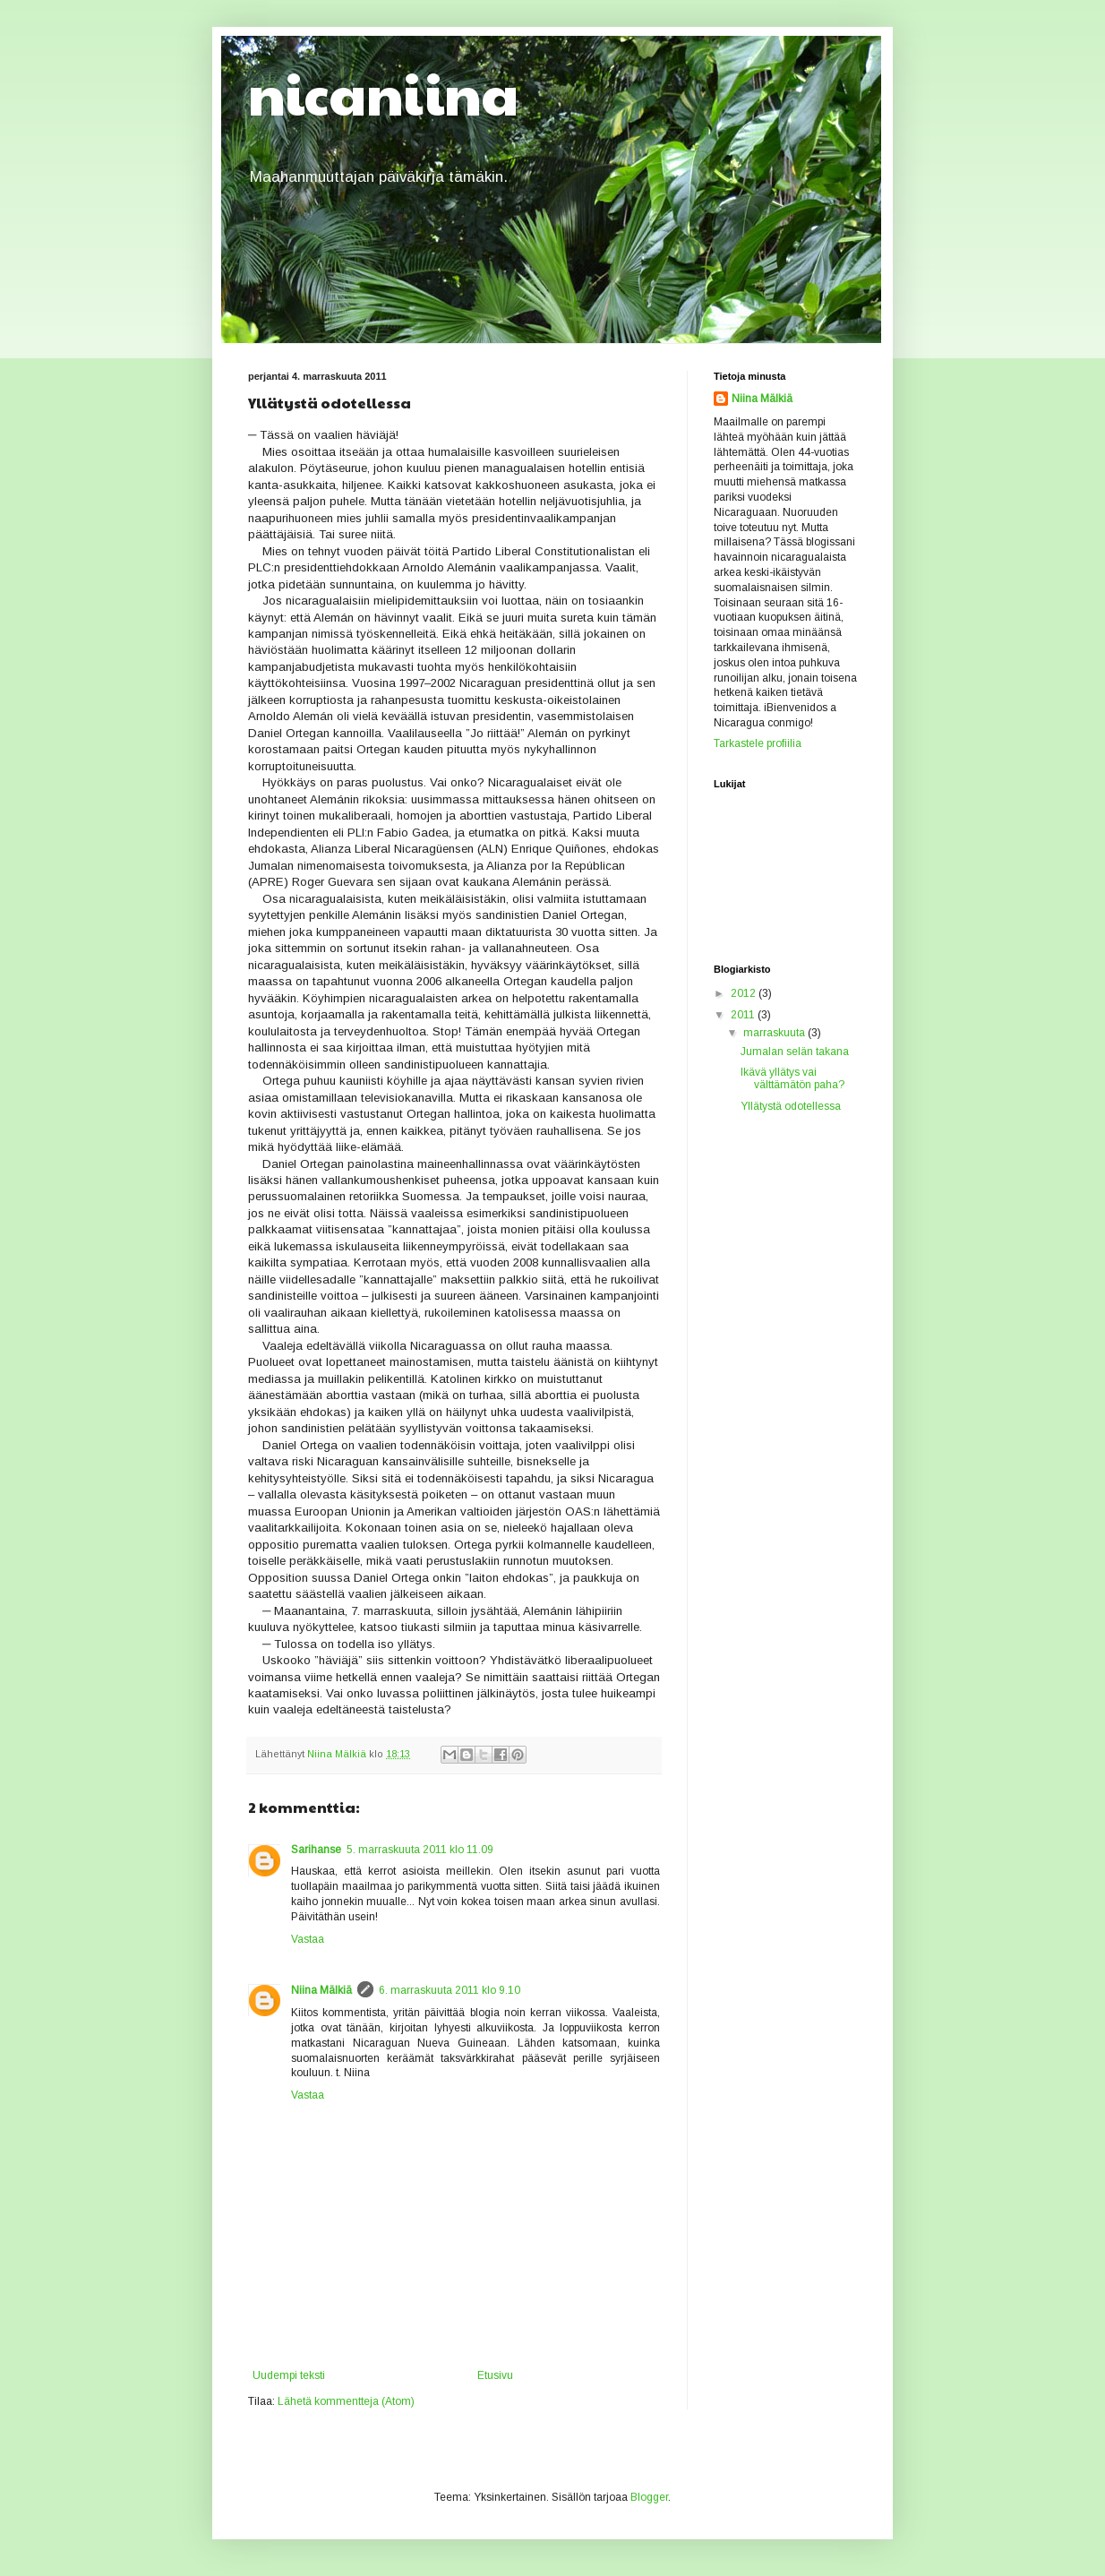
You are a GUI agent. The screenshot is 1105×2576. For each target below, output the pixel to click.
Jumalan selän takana (795, 1051)
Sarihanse (316, 1849)
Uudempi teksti (289, 2375)
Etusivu (495, 2375)
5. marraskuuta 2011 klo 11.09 (420, 1849)
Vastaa (307, 1939)
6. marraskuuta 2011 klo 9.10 (449, 1990)
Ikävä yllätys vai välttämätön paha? (792, 1078)
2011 (744, 1015)
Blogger (649, 2497)
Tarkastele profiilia (757, 743)
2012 (744, 993)
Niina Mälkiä (321, 1990)
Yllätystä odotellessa (791, 1106)
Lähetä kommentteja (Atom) (346, 2401)
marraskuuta (775, 1032)
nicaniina (383, 93)
